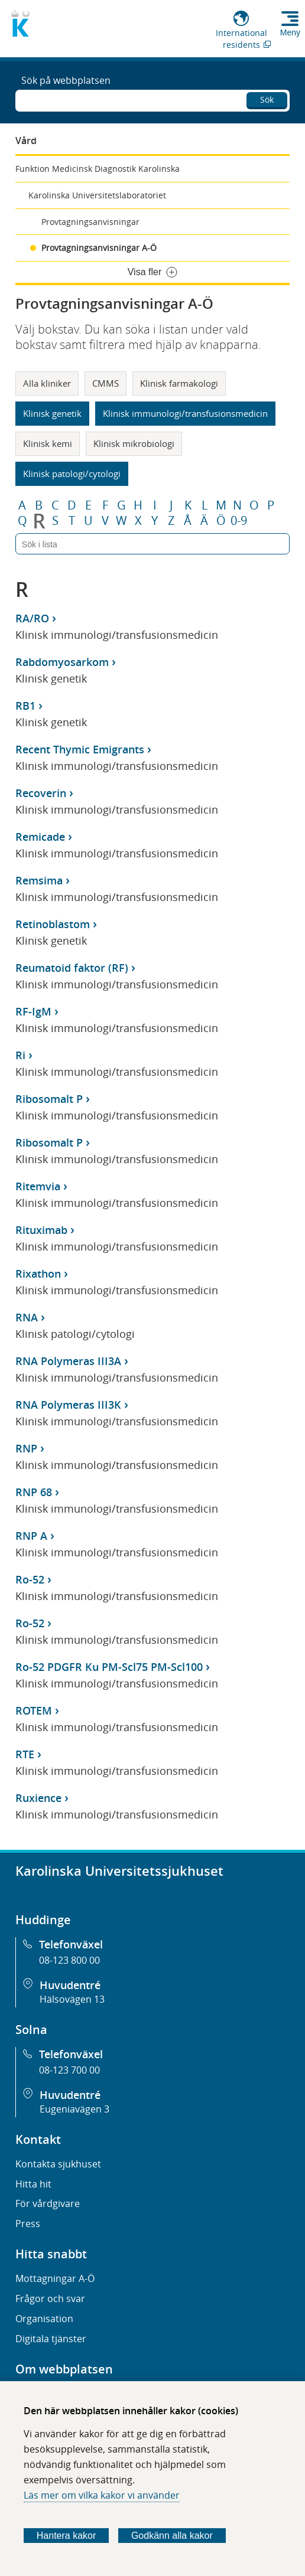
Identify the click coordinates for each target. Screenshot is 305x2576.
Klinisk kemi (47, 443)
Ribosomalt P (49, 1099)
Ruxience (38, 1798)
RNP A (31, 1536)
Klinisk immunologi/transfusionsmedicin (185, 413)
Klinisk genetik (52, 413)
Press (27, 2223)
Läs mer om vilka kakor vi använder (102, 2495)
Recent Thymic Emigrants (79, 749)
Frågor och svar (50, 2298)
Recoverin (40, 793)
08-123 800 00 (69, 1960)
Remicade (40, 837)
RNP (26, 1448)
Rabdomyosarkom (62, 662)
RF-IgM (33, 1011)
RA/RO (32, 618)
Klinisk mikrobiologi (133, 443)
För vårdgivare (47, 2203)
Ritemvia (37, 1186)
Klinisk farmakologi (179, 383)
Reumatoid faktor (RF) (71, 968)
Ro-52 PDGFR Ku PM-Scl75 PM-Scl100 (109, 1667)
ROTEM (33, 1710)
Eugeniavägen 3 (74, 2108)
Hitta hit (33, 2183)
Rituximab (41, 1230)
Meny (290, 32)
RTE (24, 1754)
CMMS (105, 383)
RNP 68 (33, 1492)
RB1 (25, 705)
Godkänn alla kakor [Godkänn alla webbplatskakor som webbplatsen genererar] (172, 2536)
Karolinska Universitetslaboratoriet (97, 195)
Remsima (39, 880)
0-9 (239, 521)
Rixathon (38, 1273)
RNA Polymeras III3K (68, 1405)
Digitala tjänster (50, 2338)
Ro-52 (29, 1579)
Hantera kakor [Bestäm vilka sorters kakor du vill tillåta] (66, 2536)
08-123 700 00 (69, 2070)
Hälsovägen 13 (72, 1999)
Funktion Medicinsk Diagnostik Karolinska (97, 168)
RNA (26, 1317)
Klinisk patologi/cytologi (72, 473)
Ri (20, 1055)
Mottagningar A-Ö (55, 2278)
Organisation (44, 2318)
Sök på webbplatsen (66, 80)
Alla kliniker (47, 383)
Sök (267, 99)
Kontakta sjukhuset (58, 2163)
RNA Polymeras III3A (68, 1361)
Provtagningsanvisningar (90, 221)
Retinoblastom (52, 924)
